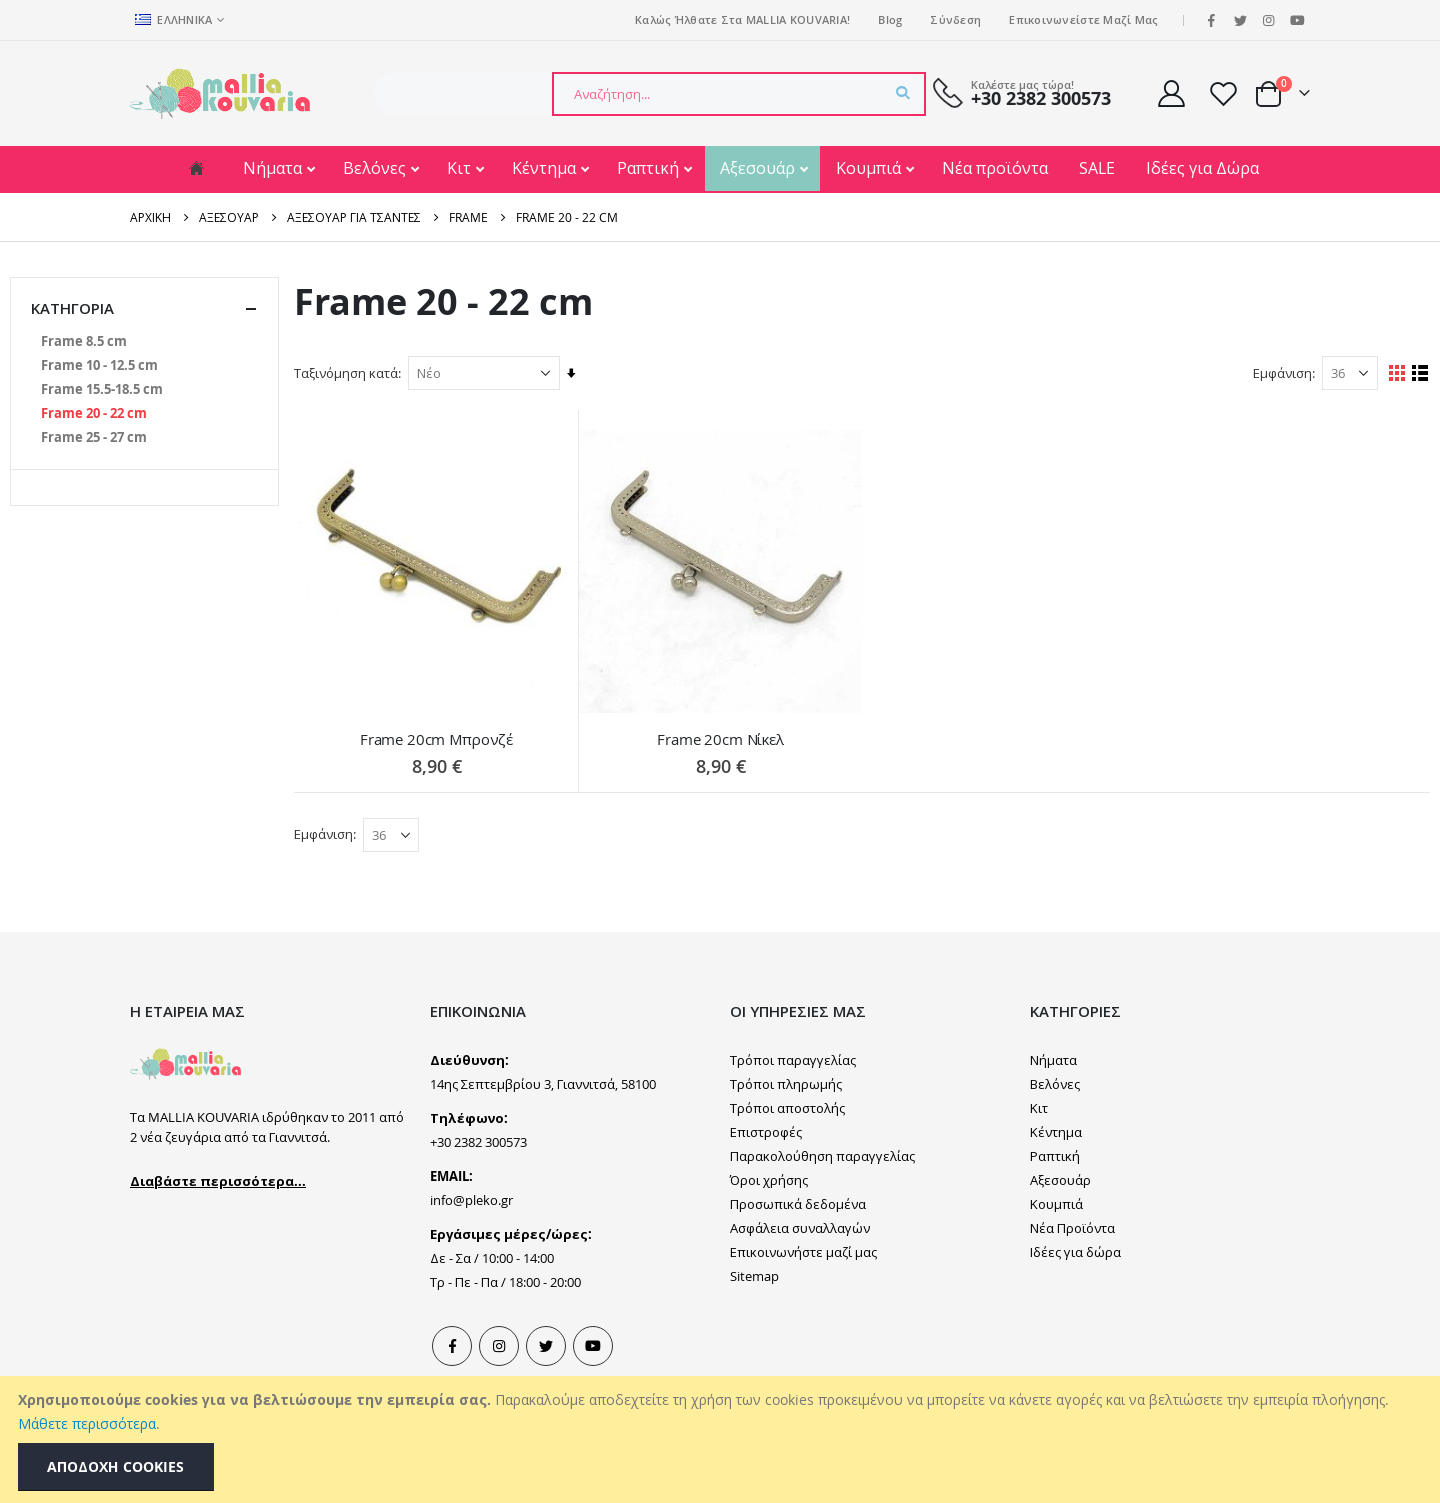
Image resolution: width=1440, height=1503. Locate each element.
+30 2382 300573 (1041, 98)
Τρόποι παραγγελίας (793, 1059)
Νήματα (274, 168)
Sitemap (754, 1275)
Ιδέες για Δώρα (1202, 168)
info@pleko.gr (471, 1199)
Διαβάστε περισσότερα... (218, 1179)
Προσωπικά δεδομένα (798, 1203)
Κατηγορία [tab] (144, 308)
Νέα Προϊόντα (1072, 1227)
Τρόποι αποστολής (787, 1107)
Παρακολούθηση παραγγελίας (822, 1155)
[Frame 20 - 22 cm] (94, 413)
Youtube (593, 1345)
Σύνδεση (955, 19)
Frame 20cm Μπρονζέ (440, 738)
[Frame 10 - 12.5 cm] (99, 365)
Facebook (452, 1345)
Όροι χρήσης (769, 1179)
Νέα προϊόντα (995, 168)
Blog (890, 19)
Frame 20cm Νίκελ (723, 738)
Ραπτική (650, 168)
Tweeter (546, 1345)
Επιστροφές (766, 1131)
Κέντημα (546, 168)
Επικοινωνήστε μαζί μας (803, 1251)
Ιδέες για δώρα (1075, 1251)
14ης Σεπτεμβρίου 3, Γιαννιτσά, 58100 (543, 1083)
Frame (468, 217)
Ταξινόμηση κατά (351, 373)
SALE (1097, 168)
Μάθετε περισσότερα (87, 1423)
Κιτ (461, 168)
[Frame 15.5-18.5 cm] (102, 389)
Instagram (499, 1345)
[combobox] (739, 94)
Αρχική (150, 217)
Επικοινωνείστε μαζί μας (1083, 19)
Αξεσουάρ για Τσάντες (354, 217)
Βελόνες (376, 168)
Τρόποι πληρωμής (786, 1083)
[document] (722, 1439)
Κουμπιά (870, 168)
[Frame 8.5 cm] (84, 341)
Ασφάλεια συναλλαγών (800, 1227)
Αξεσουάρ (759, 168)
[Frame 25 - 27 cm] (94, 437)
